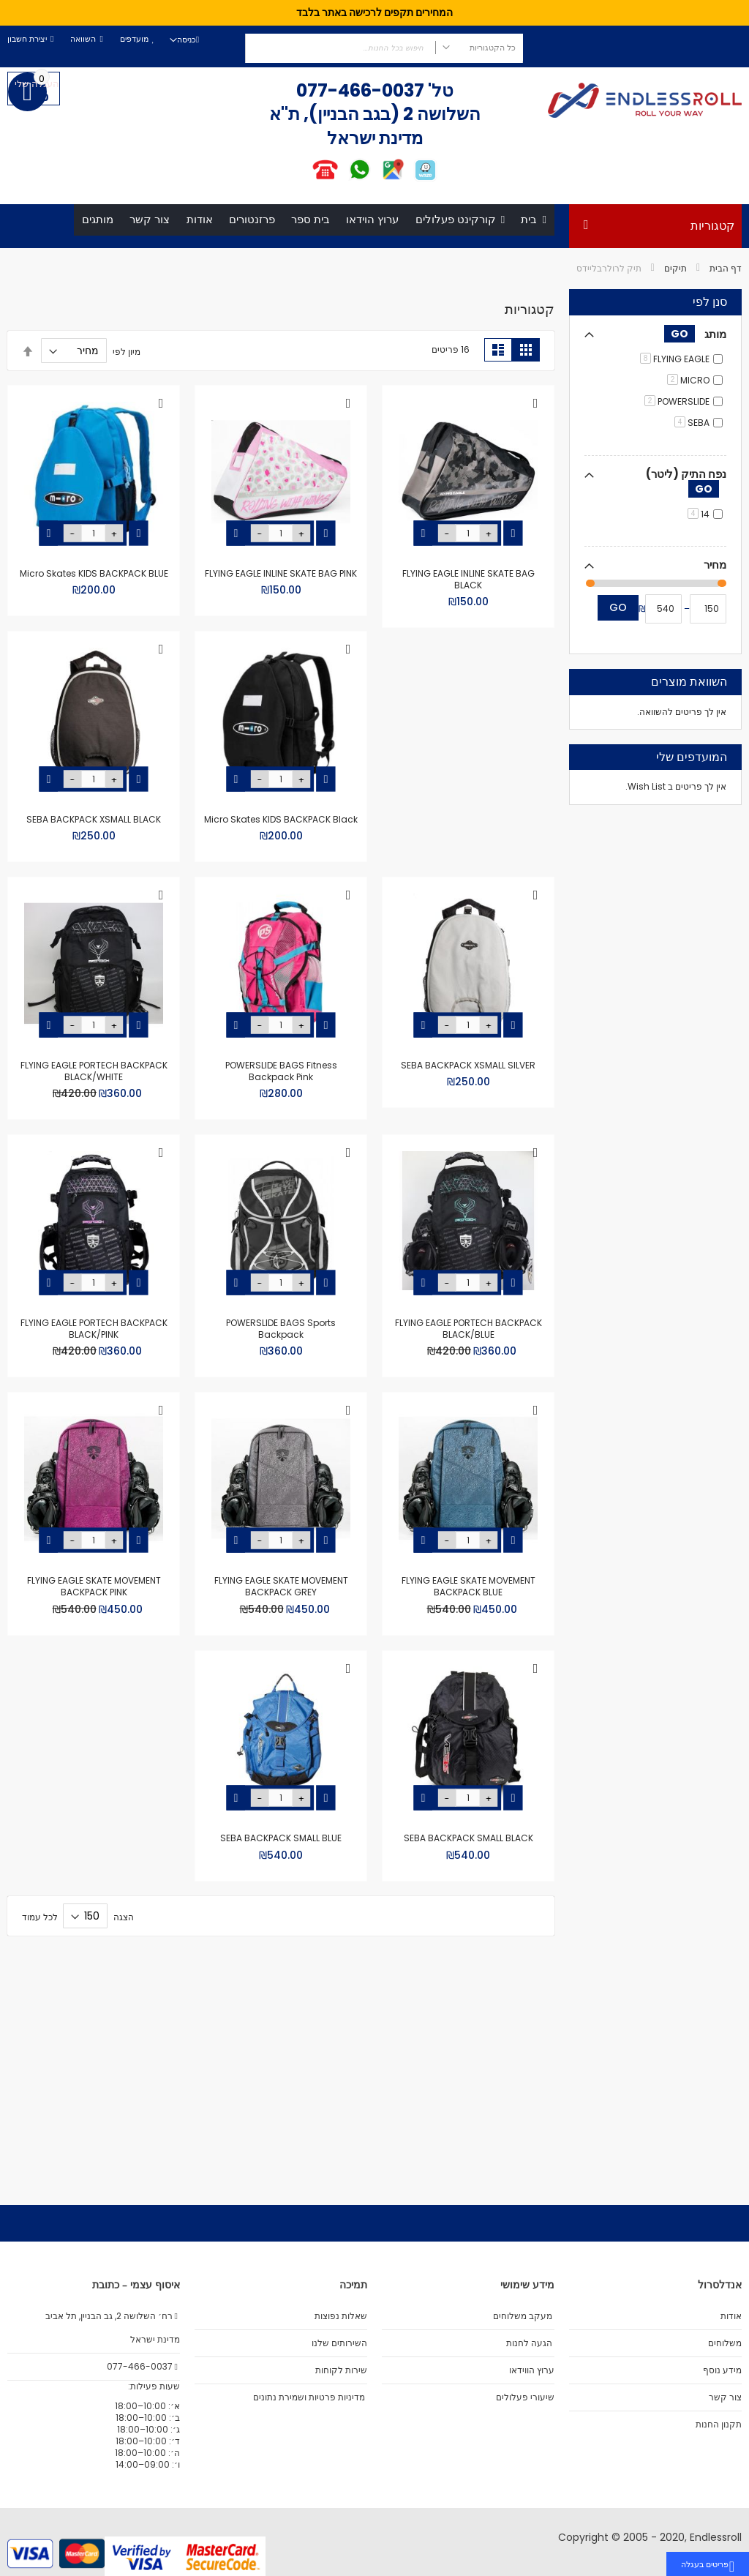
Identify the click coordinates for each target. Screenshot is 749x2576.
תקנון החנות (719, 2424)
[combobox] (384, 48)
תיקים (675, 310)
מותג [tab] (695, 376)
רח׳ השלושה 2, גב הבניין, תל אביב (112, 2316)
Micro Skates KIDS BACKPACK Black (468, 893)
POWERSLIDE (677, 444)
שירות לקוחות (341, 2370)
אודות (731, 2316)
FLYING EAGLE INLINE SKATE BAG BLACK (468, 621)
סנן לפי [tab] (710, 345)
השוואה (83, 39)
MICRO (688, 422)
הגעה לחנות (529, 2343)
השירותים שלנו (339, 2343)
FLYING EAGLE (675, 401)
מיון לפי (126, 393)
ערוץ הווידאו (531, 2370)
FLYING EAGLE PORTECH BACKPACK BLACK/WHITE (281, 1177)
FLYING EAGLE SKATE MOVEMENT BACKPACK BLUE (94, 1455)
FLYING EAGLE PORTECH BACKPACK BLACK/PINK (281, 1455)
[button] (535, 446)
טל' (438, 90)
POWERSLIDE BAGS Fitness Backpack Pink (468, 1177)
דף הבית (726, 310)
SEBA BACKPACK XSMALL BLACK (281, 893)
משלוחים (725, 2343)
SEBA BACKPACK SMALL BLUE (468, 2005)
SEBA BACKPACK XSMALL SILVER (93, 893)
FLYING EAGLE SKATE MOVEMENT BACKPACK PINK (281, 1733)
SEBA (692, 465)
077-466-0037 (360, 90)
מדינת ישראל (154, 2339)
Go (618, 650)
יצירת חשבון (27, 39)
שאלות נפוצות (341, 2316)
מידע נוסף (722, 2370)
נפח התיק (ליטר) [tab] (686, 523)
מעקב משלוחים (522, 2316)
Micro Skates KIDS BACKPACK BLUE (94, 615)
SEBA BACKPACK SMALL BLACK (94, 1727)
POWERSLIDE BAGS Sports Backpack (468, 1455)
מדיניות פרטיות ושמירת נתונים (309, 2397)
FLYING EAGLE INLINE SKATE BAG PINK (281, 615)
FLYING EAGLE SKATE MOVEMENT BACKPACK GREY (468, 1733)
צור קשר (725, 2397)
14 (699, 556)
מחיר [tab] (715, 607)
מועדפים (134, 39)
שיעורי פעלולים (525, 2397)
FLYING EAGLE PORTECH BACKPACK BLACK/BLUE (94, 1177)
